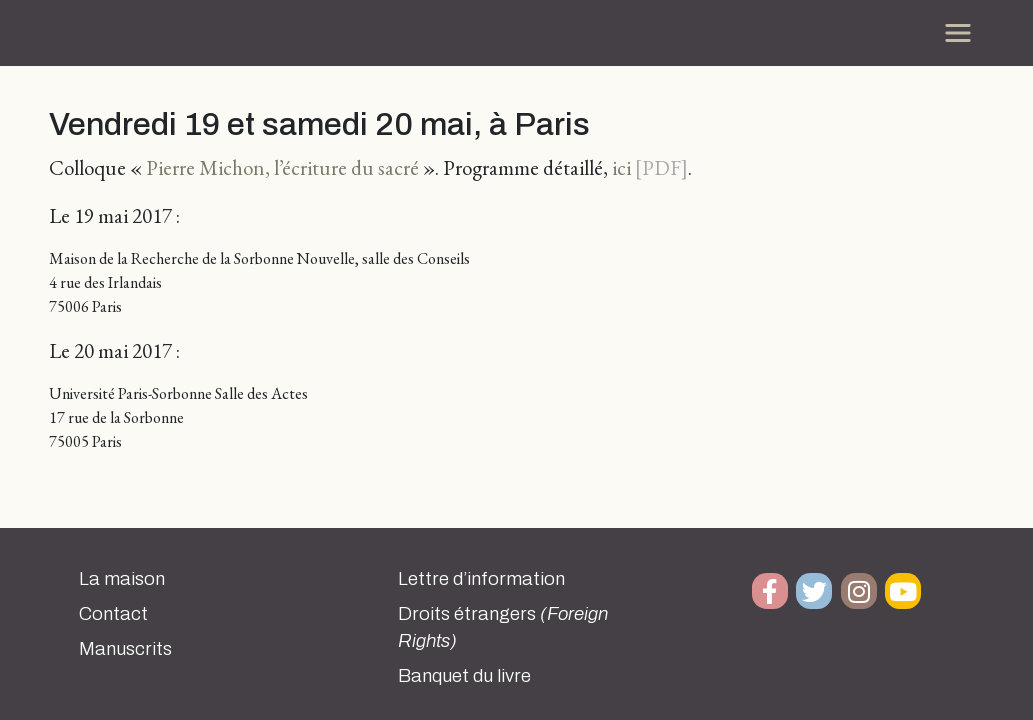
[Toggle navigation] (958, 33)
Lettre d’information (481, 579)
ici (621, 167)
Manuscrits (125, 649)
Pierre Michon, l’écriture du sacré (282, 167)
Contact (113, 614)
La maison (122, 579)
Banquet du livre (464, 676)
